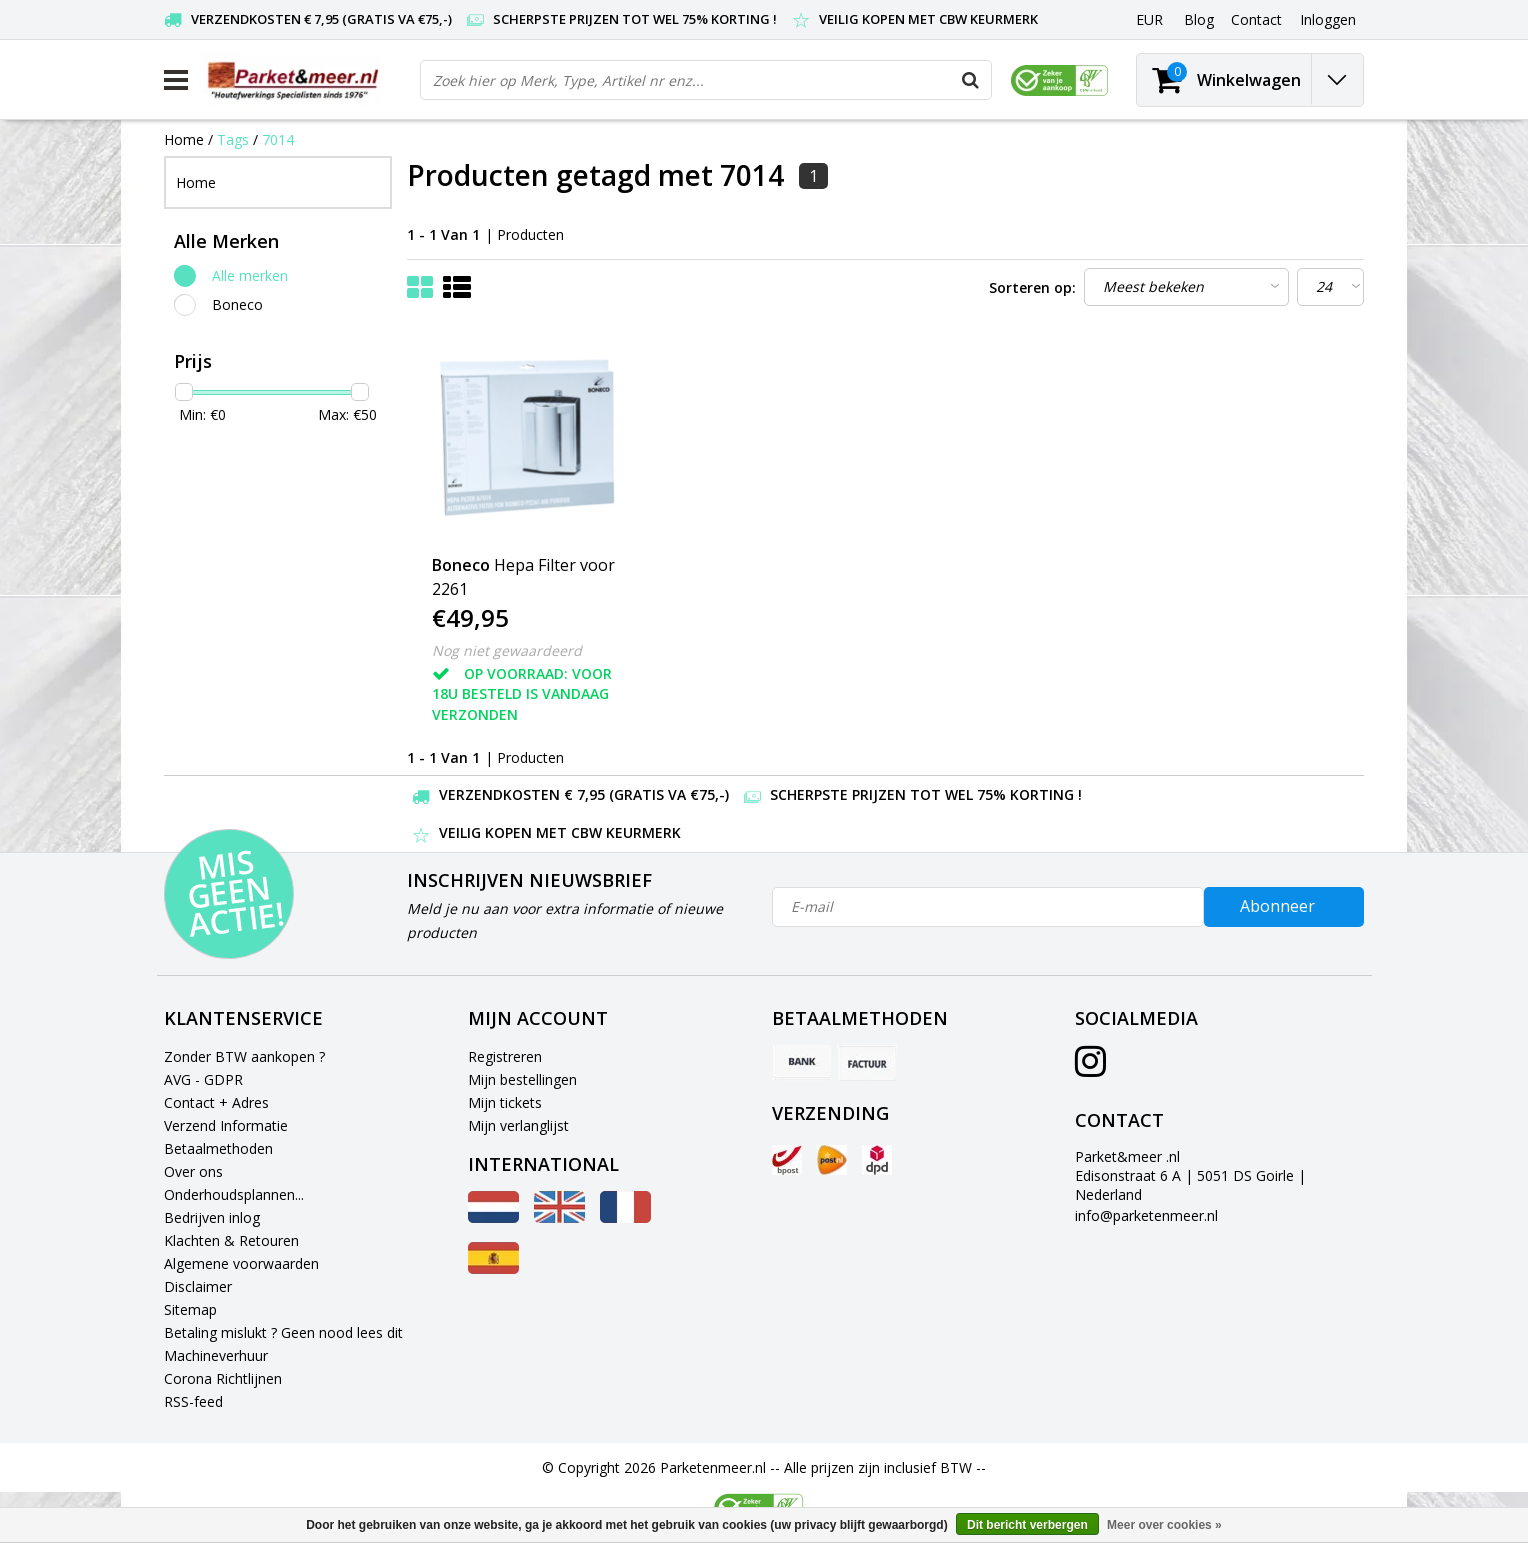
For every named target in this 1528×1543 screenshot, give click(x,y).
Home (184, 139)
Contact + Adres (216, 1102)
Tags (233, 139)
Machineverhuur (216, 1355)
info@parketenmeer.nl (1146, 1215)
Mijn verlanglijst (518, 1125)
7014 (278, 139)
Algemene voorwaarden (241, 1263)
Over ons (193, 1171)
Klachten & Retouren (231, 1240)
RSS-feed (193, 1401)
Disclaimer (198, 1286)
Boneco (237, 304)
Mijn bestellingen (522, 1079)
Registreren (505, 1056)
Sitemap (190, 1309)
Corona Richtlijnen (223, 1378)
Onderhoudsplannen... (234, 1194)
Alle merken (250, 275)
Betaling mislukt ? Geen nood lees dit (283, 1332)
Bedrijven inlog (212, 1217)
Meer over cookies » (1164, 1525)
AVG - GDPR (203, 1079)
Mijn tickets (505, 1102)
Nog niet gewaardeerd (507, 650)
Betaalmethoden (218, 1148)
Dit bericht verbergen (1027, 1525)
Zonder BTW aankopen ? (244, 1056)
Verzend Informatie (226, 1125)
